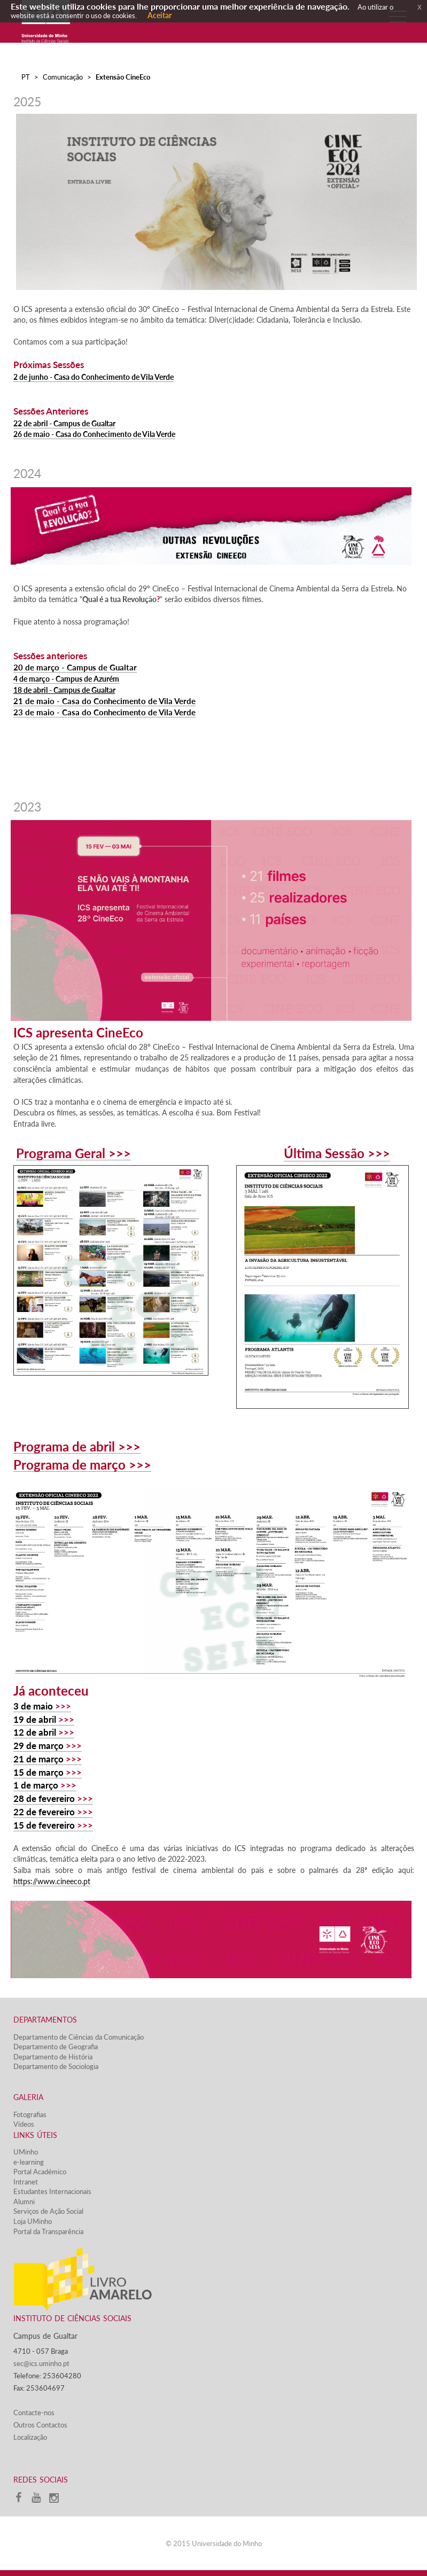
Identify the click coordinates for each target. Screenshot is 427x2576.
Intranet (25, 2181)
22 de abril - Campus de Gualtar (64, 423)
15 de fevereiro (44, 1825)
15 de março (38, 1772)
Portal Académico (39, 2171)
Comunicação (63, 77)
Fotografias (29, 2114)
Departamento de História (52, 2056)
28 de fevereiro (44, 1798)
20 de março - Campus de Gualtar (75, 667)
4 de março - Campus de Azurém (66, 678)
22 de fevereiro (44, 1811)
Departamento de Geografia (55, 2046)
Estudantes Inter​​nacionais (52, 2191)
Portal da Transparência (48, 2231)
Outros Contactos (40, 2425)
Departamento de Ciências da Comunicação (78, 2037)
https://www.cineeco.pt (51, 1881)
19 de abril (34, 1719)
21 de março (38, 1759)
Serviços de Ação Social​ (48, 2211)
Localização (30, 2437)
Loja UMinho (32, 2221)
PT (25, 77)
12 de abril (34, 1732)
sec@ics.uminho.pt (41, 2363)
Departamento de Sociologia (55, 2066)
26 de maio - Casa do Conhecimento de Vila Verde (94, 434)
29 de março (38, 1745)
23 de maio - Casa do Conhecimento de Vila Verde (104, 712)
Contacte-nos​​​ (34, 2412)
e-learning (28, 2162)
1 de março (35, 1785)
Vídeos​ (23, 2124)
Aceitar (159, 15)
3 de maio (33, 1706)
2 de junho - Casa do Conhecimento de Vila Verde (93, 376)
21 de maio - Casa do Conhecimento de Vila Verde (104, 701)
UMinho (25, 2152)
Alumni (24, 2201)
